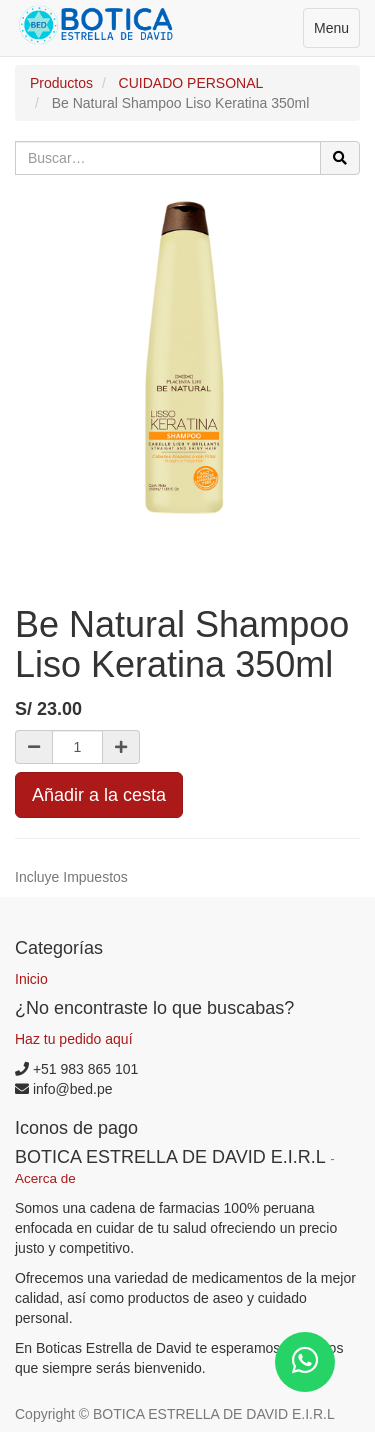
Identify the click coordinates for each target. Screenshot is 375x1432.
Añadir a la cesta (99, 795)
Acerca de (45, 1178)
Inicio (31, 979)
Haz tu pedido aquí (74, 1039)
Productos (61, 83)
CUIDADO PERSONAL (191, 83)
